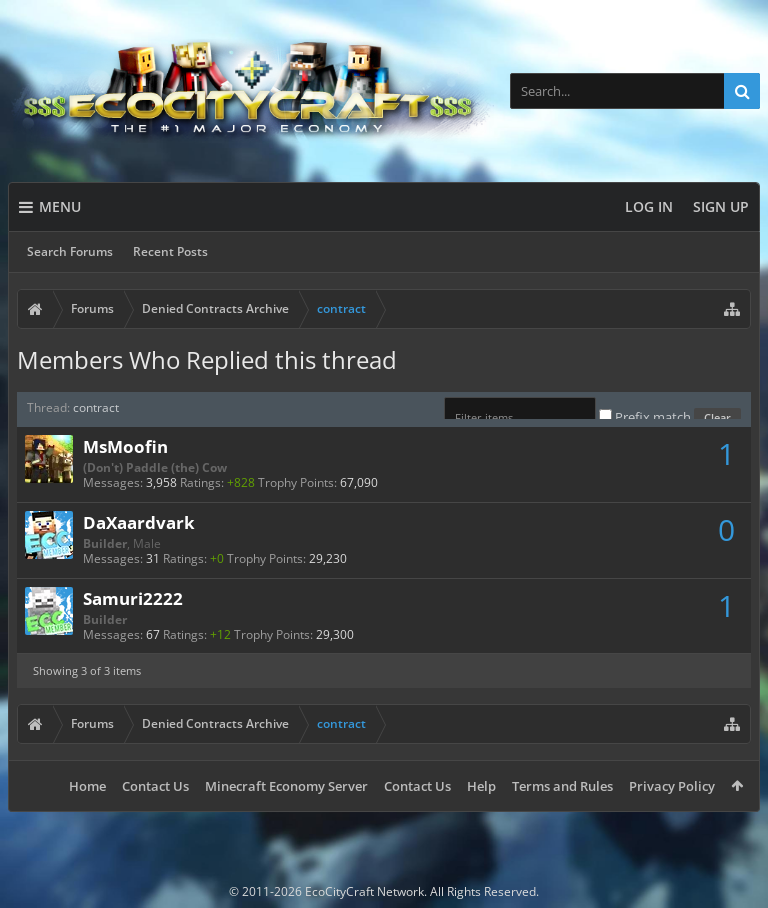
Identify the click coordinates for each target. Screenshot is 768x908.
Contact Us (155, 786)
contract (96, 407)
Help (481, 786)
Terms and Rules (562, 786)
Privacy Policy (672, 786)
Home (87, 786)
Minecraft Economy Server (286, 786)
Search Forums (70, 251)
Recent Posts (170, 251)
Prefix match (646, 417)
